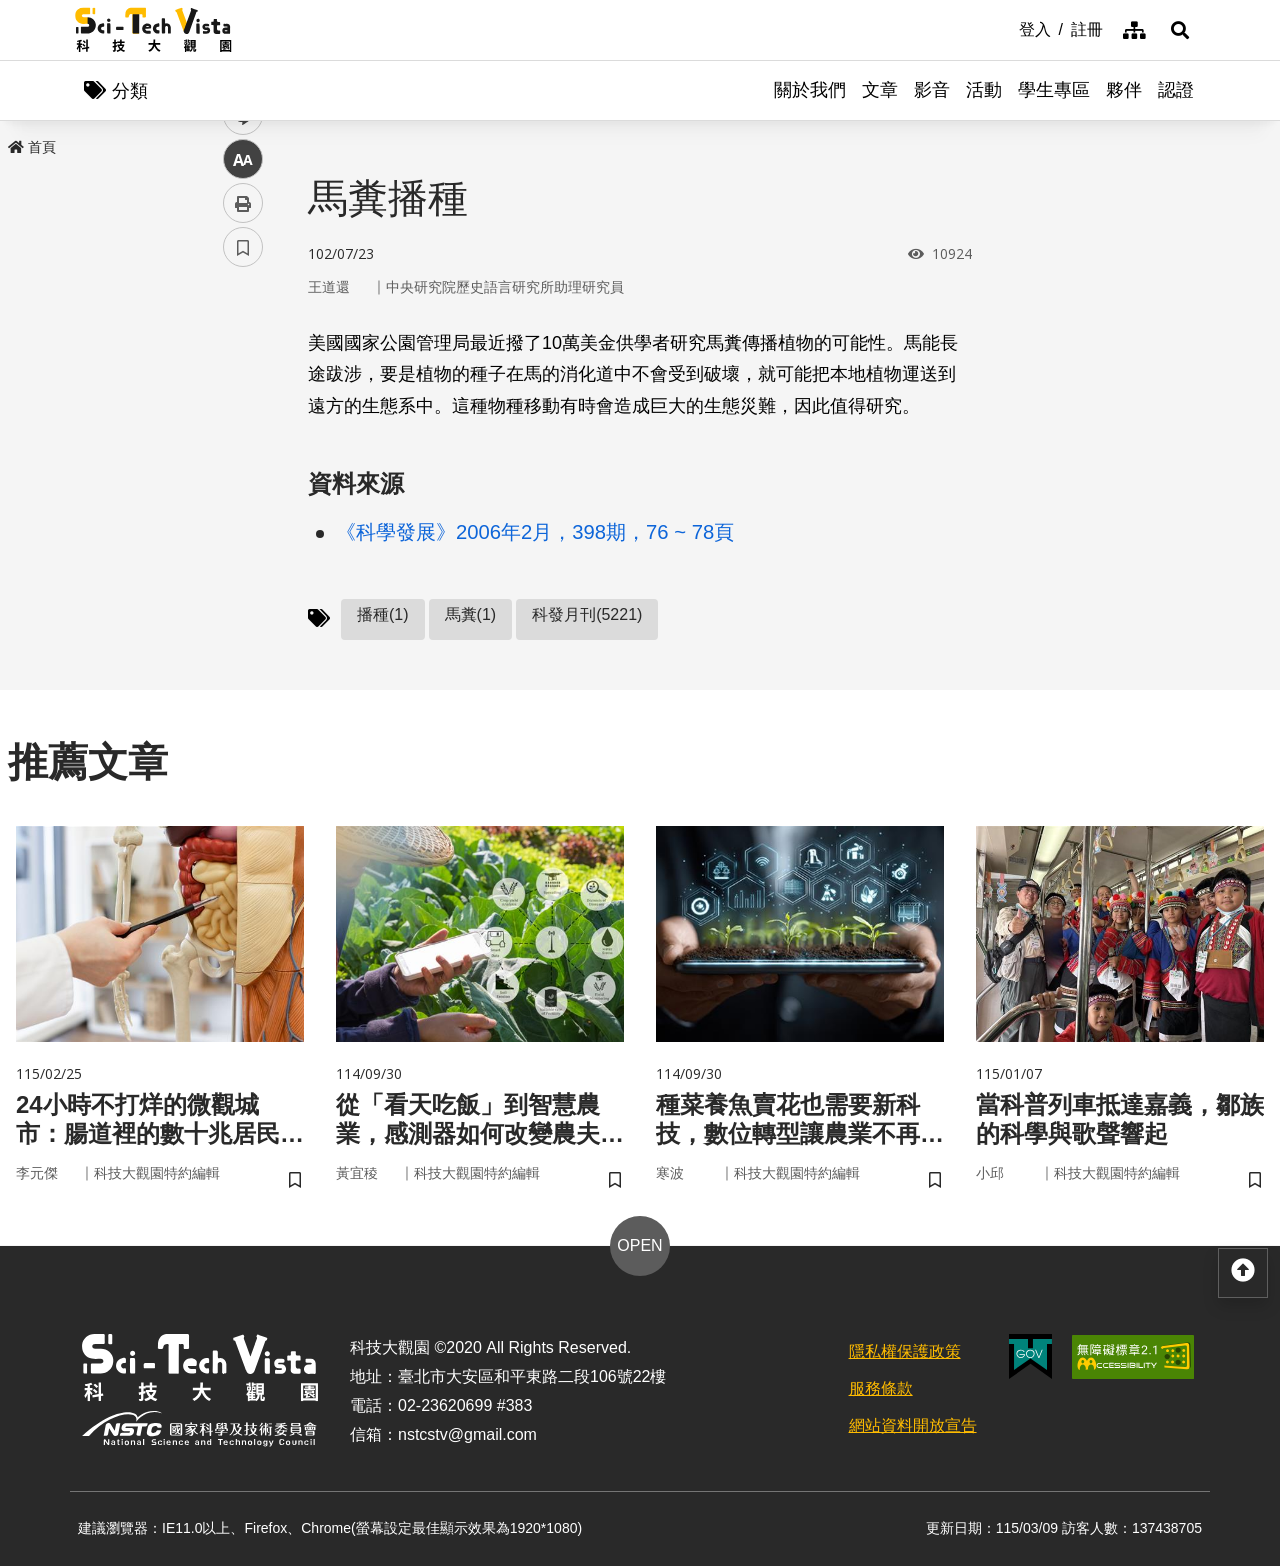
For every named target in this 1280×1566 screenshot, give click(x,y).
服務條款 (881, 1388)
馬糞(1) (471, 614)
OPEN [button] (639, 1245)
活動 (984, 90)
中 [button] (243, 514)
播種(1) (383, 614)
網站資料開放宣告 (913, 1425)
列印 (243, 558)
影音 (932, 90)
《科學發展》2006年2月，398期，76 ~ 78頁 (535, 532)
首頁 (32, 147)
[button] (1180, 30)
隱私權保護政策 (905, 1351)
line (236, 470)
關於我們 (810, 90)
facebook (243, 382)
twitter (243, 426)
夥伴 (1124, 90)
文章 (880, 90)
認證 (1176, 90)
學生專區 (1054, 90)
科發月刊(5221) (587, 614)
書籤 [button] (243, 602)
